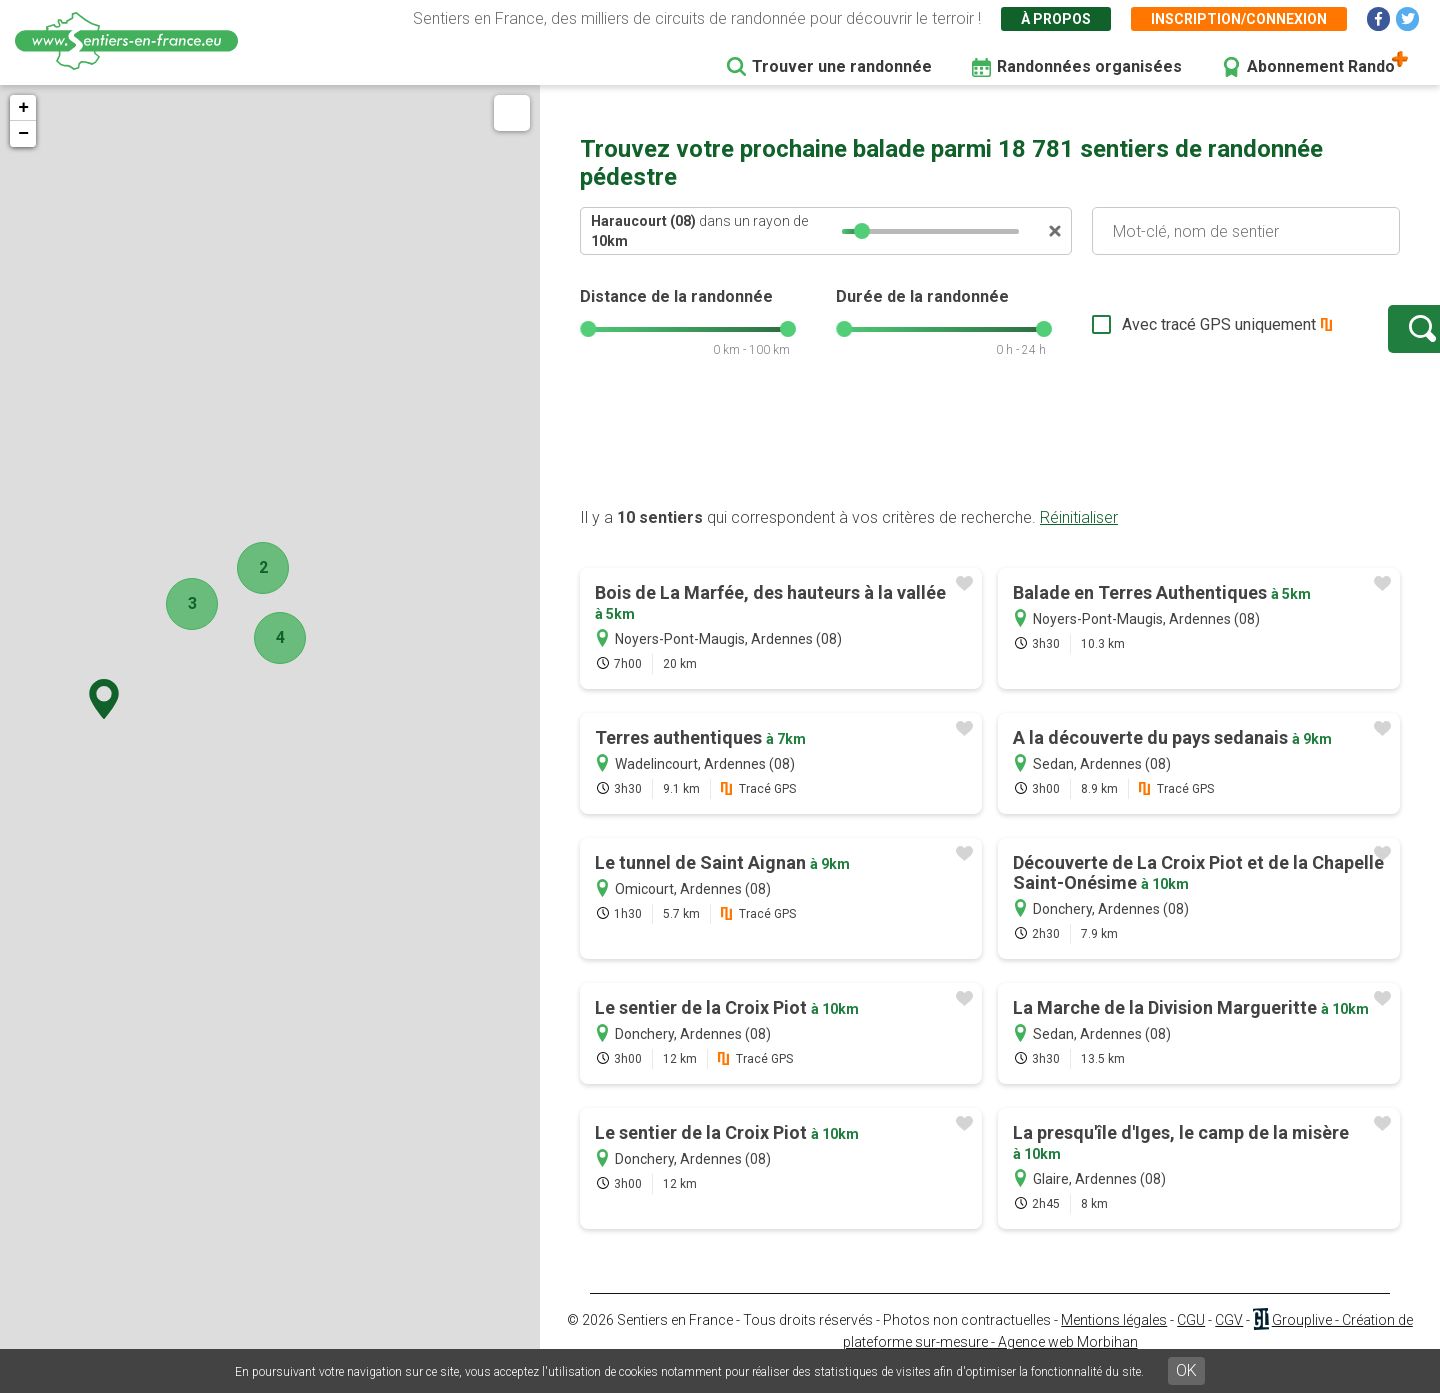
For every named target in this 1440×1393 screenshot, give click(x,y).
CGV (1229, 1340)
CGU (1191, 1340)
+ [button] (23, 108)
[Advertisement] (990, 463)
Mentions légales (1114, 1340)
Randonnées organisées (1089, 66)
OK (1186, 1370)
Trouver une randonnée (842, 66)
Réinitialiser (1079, 537)
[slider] (862, 231)
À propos (1056, 19)
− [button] (23, 134)
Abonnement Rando (1321, 66)
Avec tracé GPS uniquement (1155, 334)
